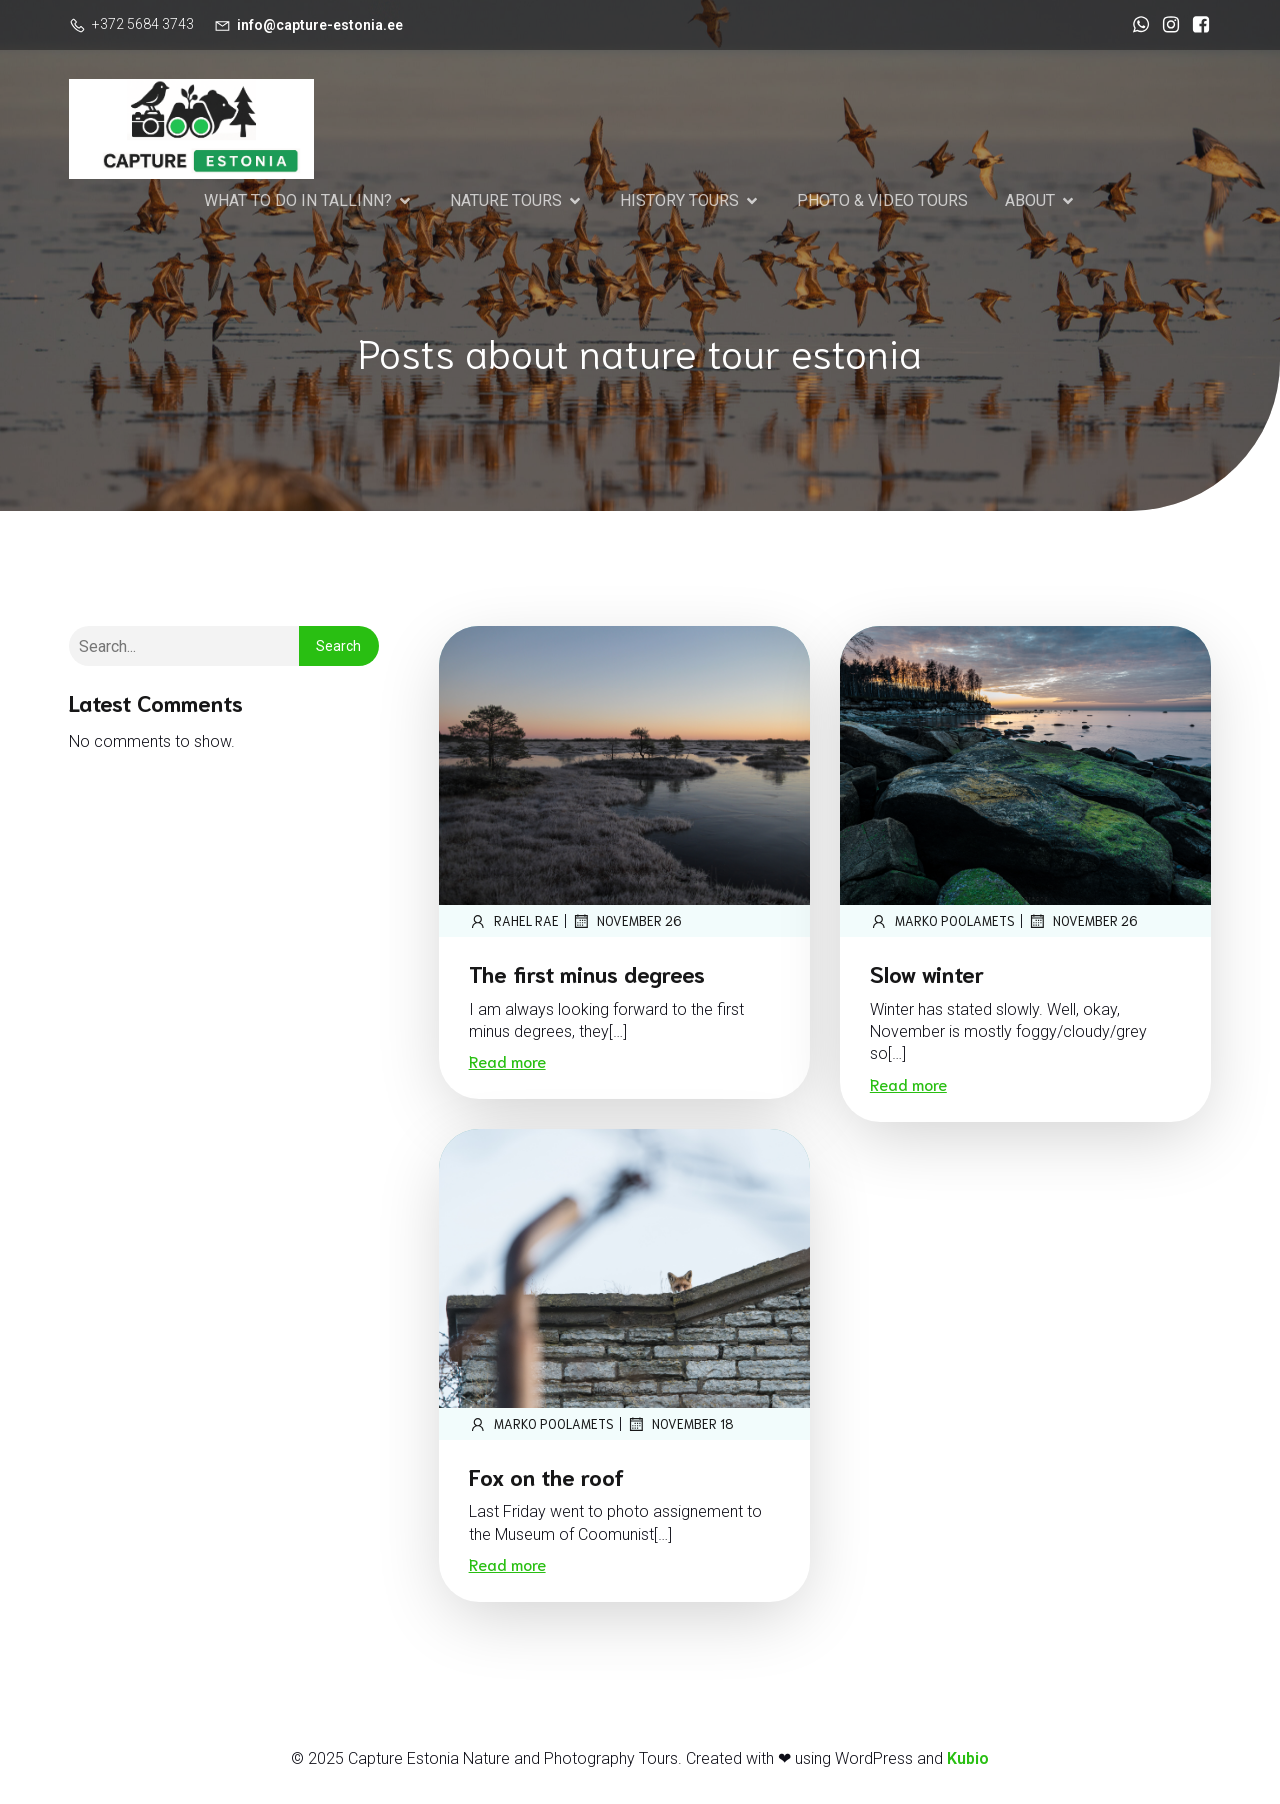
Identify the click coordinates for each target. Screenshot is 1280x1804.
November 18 (680, 1427)
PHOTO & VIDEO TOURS (882, 201)
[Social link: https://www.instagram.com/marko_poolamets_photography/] (1166, 25)
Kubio (968, 1761)
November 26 (627, 924)
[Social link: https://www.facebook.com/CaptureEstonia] (1196, 25)
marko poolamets (942, 924)
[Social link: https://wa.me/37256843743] (1136, 25)
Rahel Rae (514, 924)
